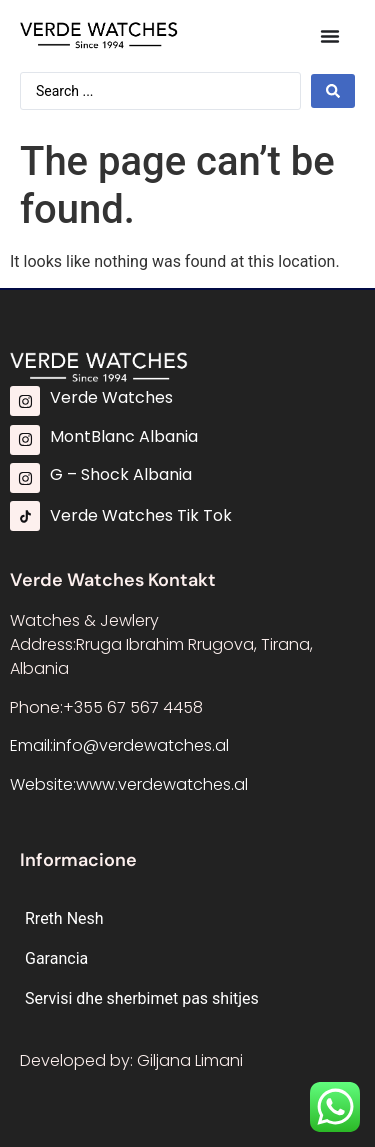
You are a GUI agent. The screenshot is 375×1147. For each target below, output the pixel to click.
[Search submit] (333, 91)
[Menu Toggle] (330, 36)
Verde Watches (111, 397)
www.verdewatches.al (162, 784)
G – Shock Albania (121, 474)
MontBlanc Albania (124, 436)
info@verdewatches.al (141, 745)
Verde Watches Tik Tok (141, 515)
